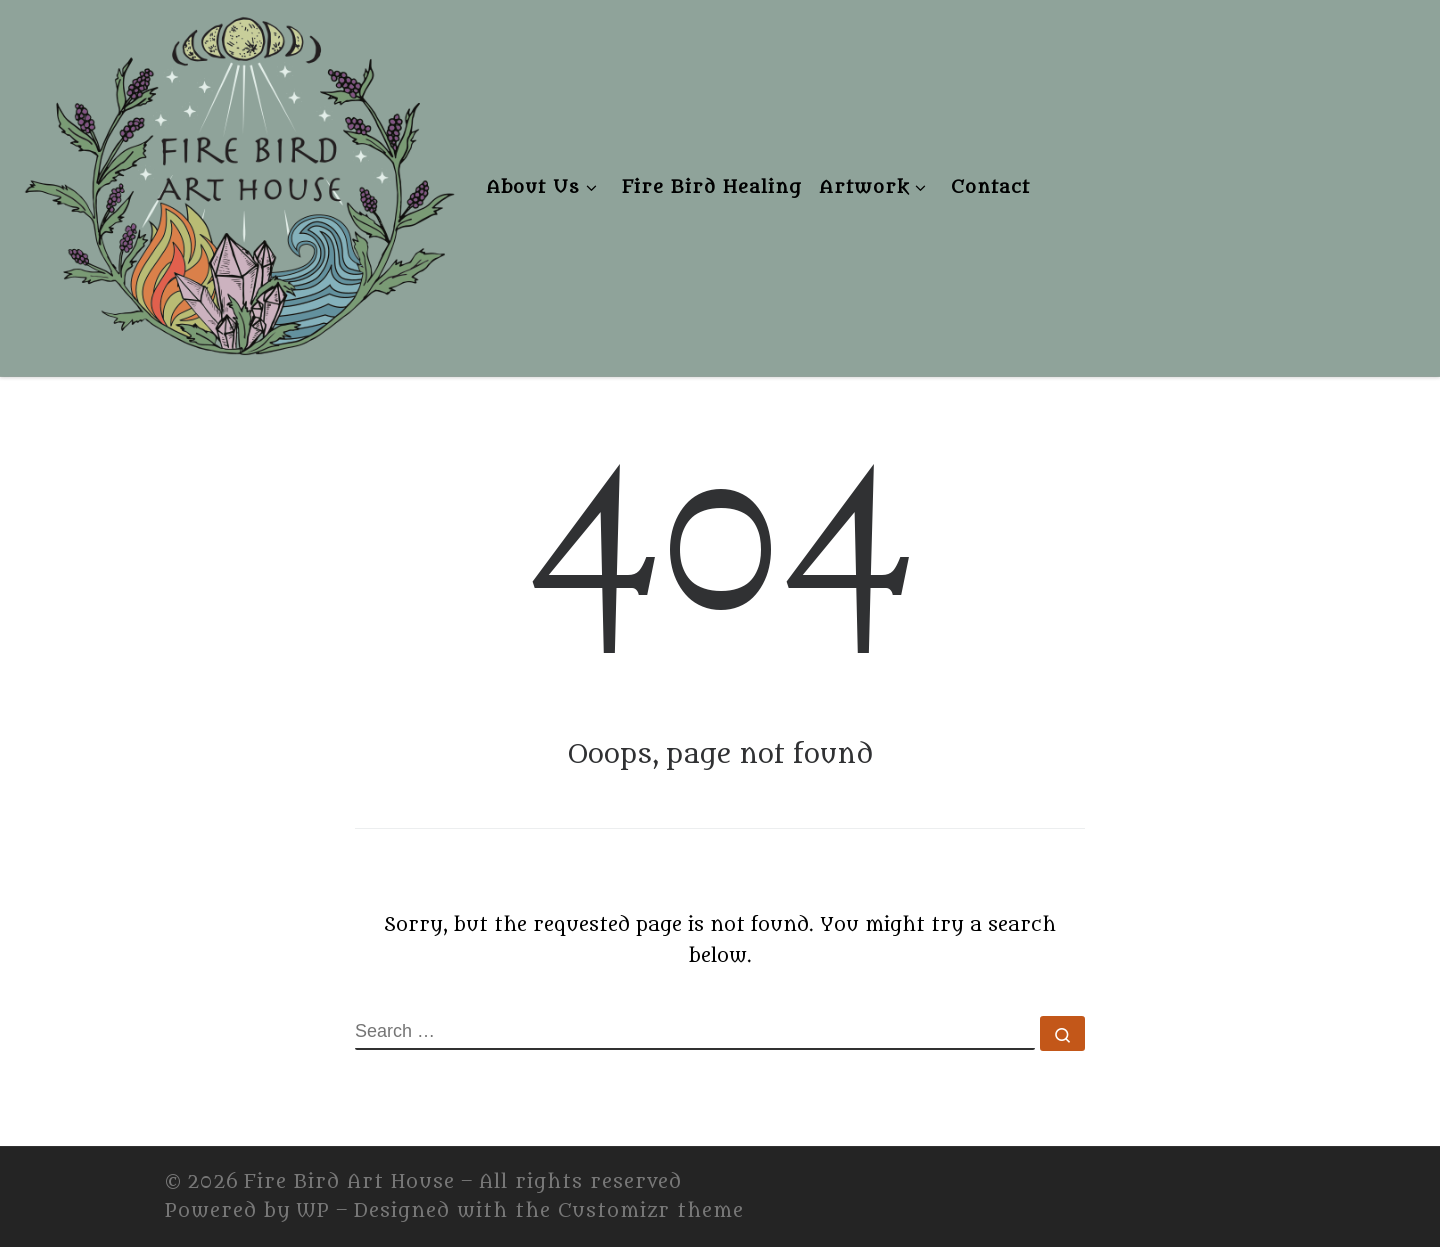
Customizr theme (651, 1211)
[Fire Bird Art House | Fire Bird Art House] (237, 183)
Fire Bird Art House (349, 1182)
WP (313, 1211)
